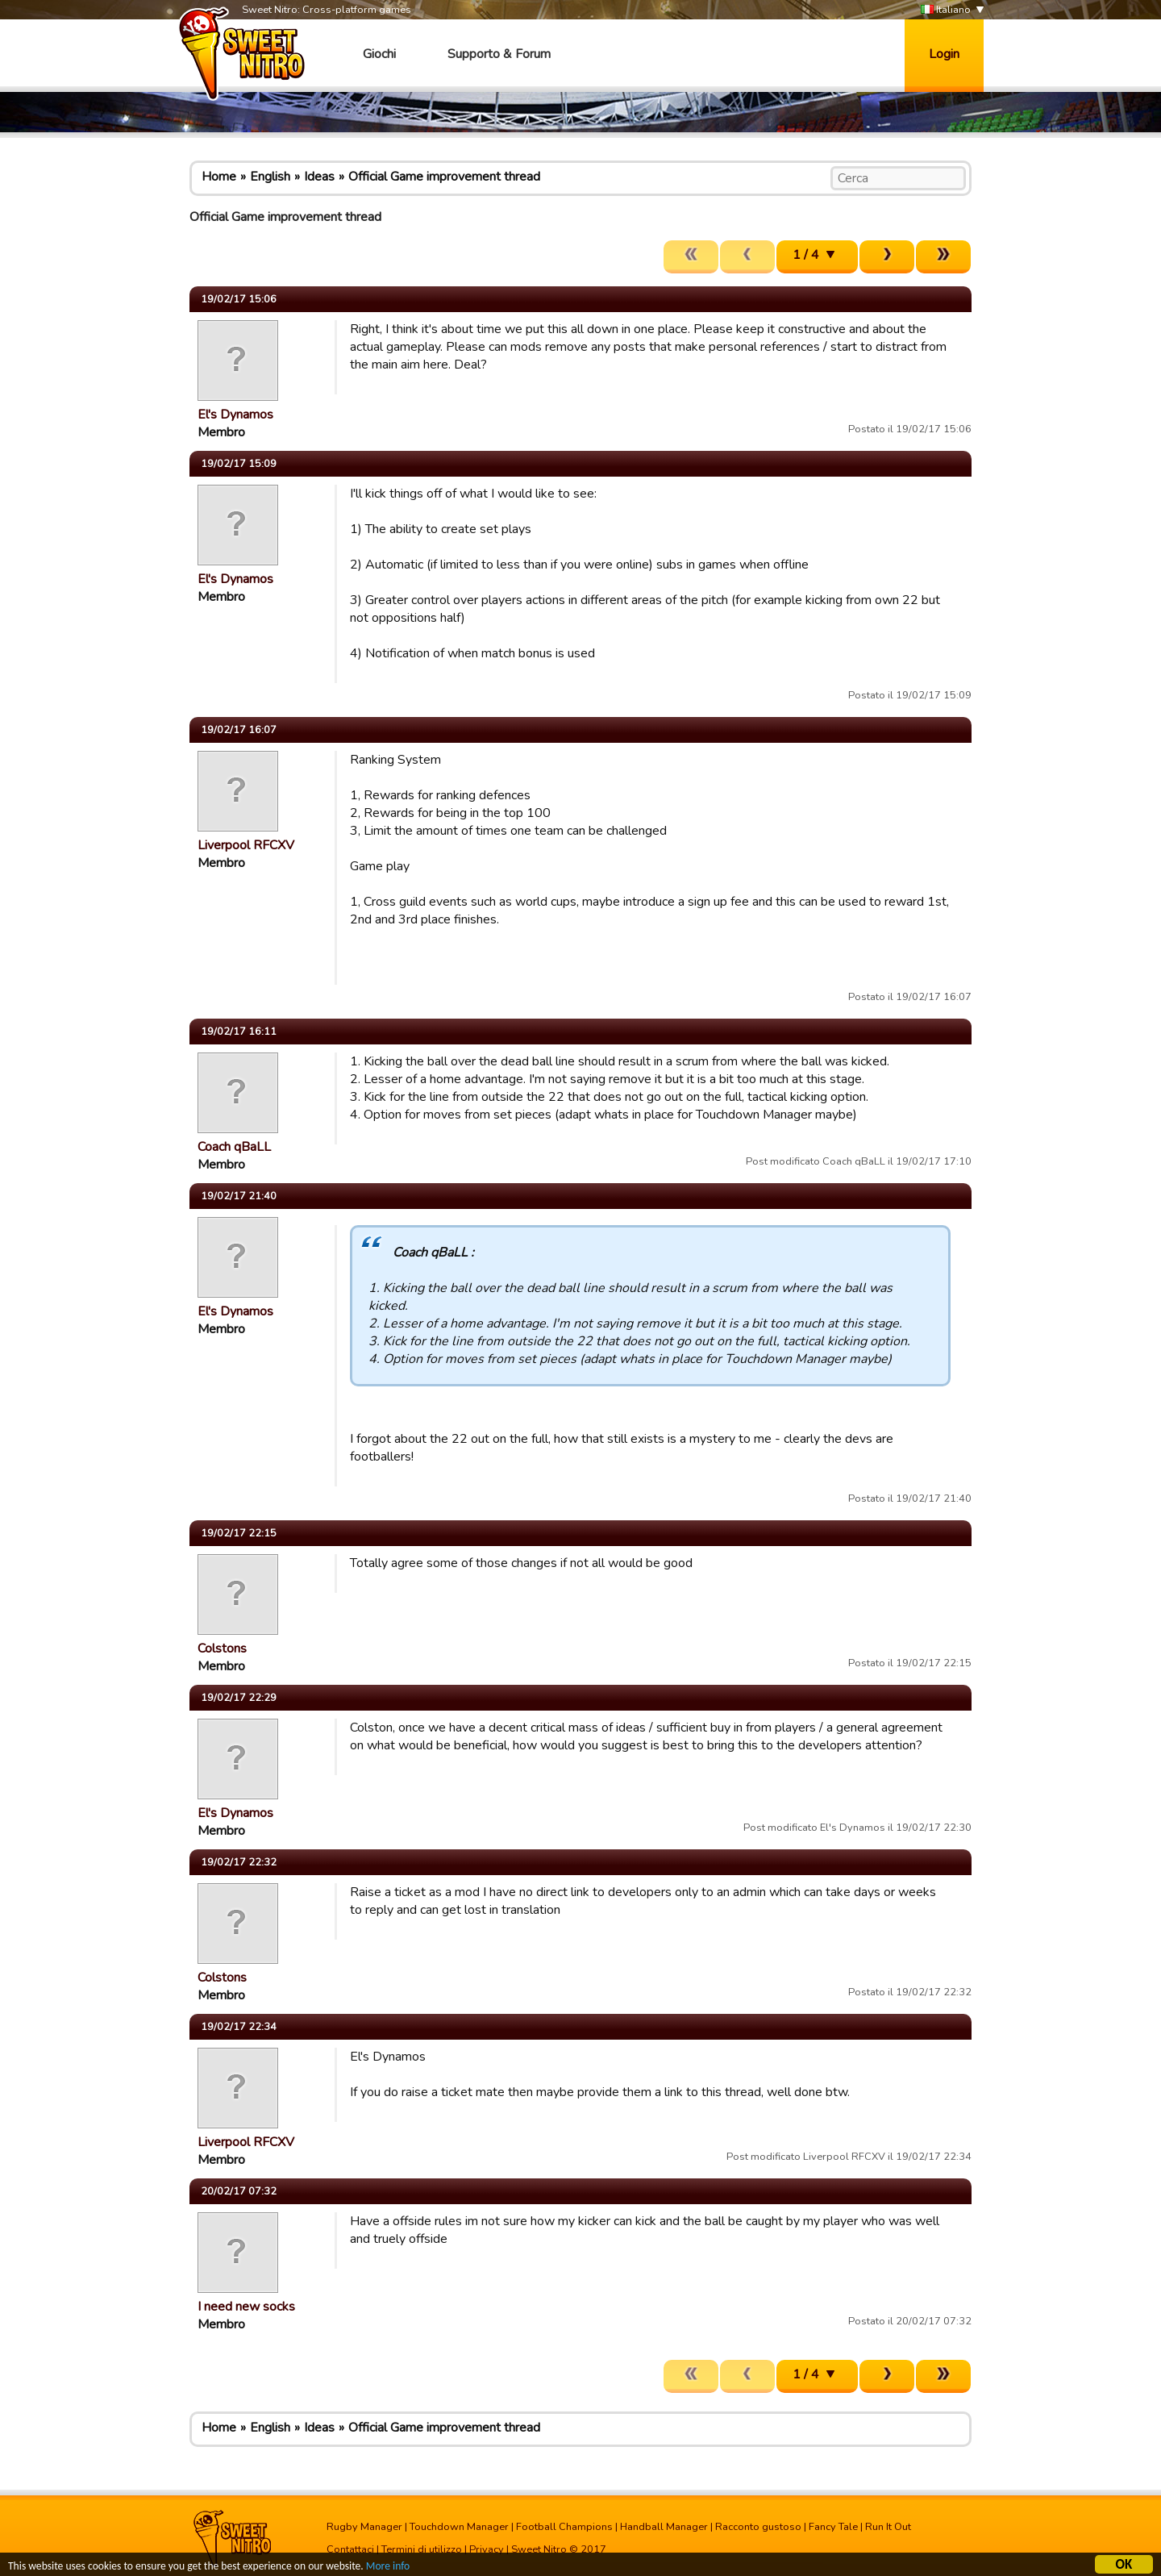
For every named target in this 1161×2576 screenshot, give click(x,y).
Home (219, 176)
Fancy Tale (833, 2527)
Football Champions (564, 2527)
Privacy (486, 2549)
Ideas (319, 176)
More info (388, 2568)
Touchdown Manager (459, 2527)
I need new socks (246, 2306)
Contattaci (350, 2549)
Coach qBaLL (234, 1147)
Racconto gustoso (758, 2527)
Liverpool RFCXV (246, 845)
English (270, 176)
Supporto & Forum (499, 54)
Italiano (946, 10)
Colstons (222, 1648)
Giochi (379, 54)
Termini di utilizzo (421, 2549)
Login (944, 54)
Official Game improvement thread (444, 176)
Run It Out (888, 2527)
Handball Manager (664, 2527)
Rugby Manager (364, 2527)
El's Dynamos (235, 414)
